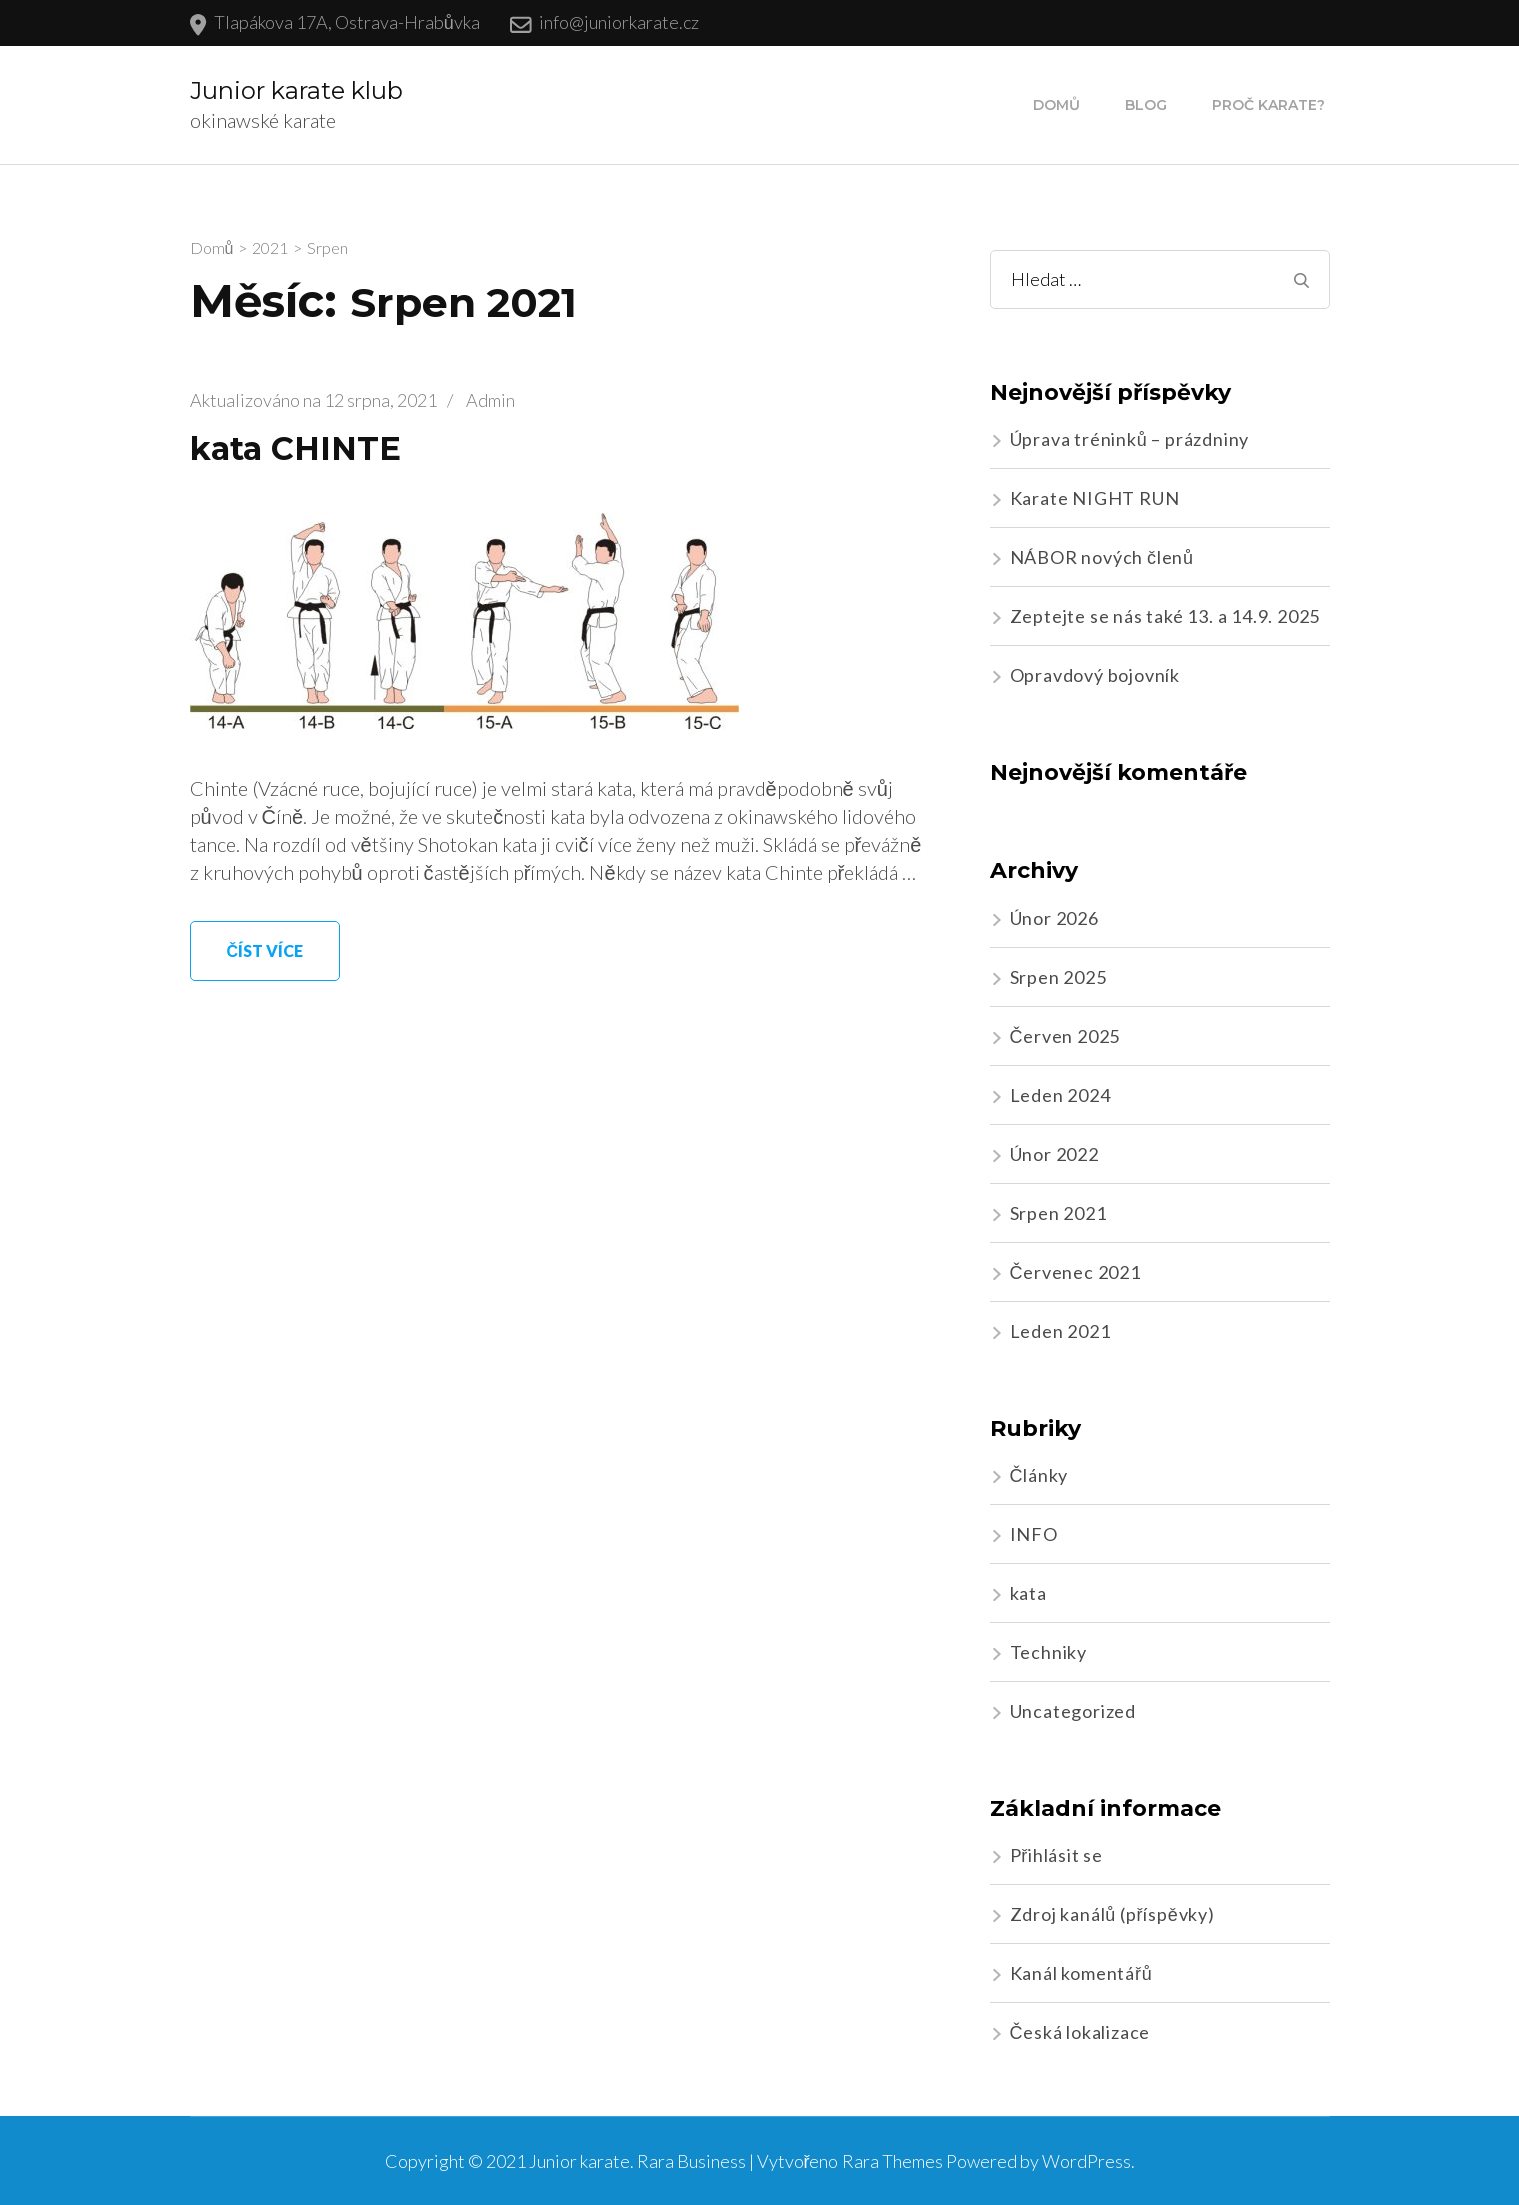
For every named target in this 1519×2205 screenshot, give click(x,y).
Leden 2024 (1060, 1095)
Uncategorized (1073, 1711)
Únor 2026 (1054, 918)
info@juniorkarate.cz (619, 22)
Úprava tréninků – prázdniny (1130, 439)
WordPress (1086, 2161)
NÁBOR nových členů (1102, 557)
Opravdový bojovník (1095, 675)
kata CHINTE (295, 448)
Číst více (265, 950)
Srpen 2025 (1058, 977)
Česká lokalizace (1080, 2032)
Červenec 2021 (1075, 1272)
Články (1039, 1475)
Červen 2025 (1065, 1036)
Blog (1146, 105)
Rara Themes (892, 2161)
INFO (1034, 1534)
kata (1028, 1593)
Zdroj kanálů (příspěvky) (1112, 1914)
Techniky (1048, 1652)
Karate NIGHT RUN (1095, 498)
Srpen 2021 (1058, 1213)
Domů (1056, 105)
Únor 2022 (1054, 1154)
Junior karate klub (296, 90)
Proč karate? (1268, 105)
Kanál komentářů (1081, 1973)
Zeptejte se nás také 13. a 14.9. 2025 (1165, 616)
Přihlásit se (1057, 1855)
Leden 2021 (1060, 1331)
